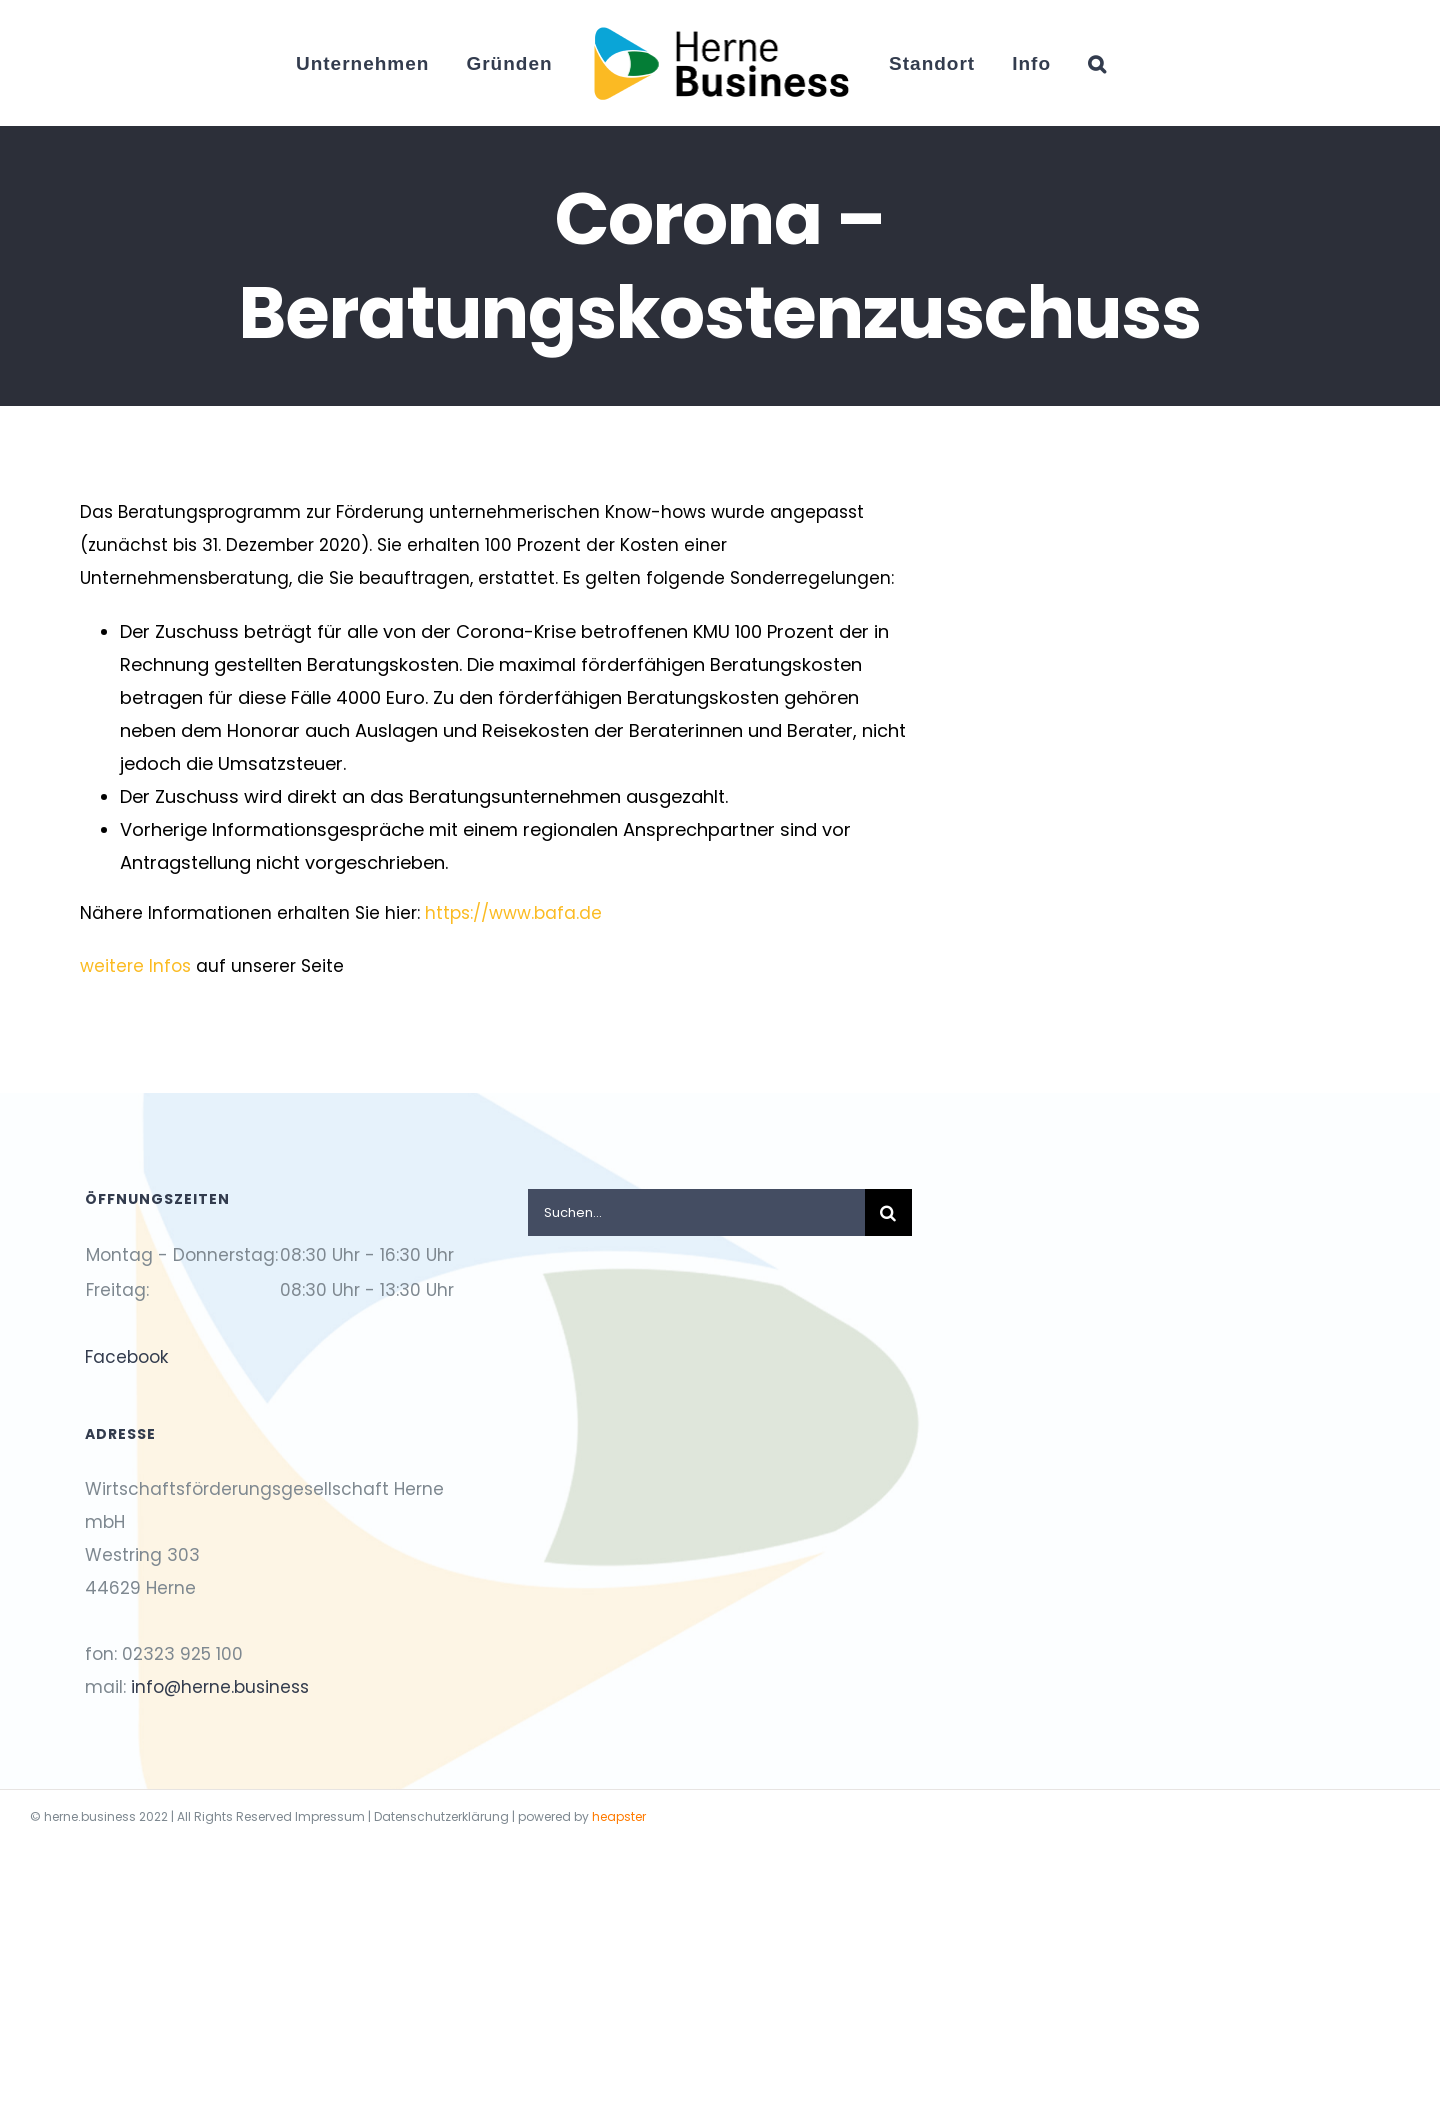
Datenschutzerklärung (441, 1816)
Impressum (330, 1816)
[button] (1097, 63)
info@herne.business (220, 1687)
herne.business (90, 1816)
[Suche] (888, 1212)
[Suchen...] (696, 1212)
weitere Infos (138, 966)
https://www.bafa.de (513, 913)
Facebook (126, 1357)
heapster (619, 1816)
